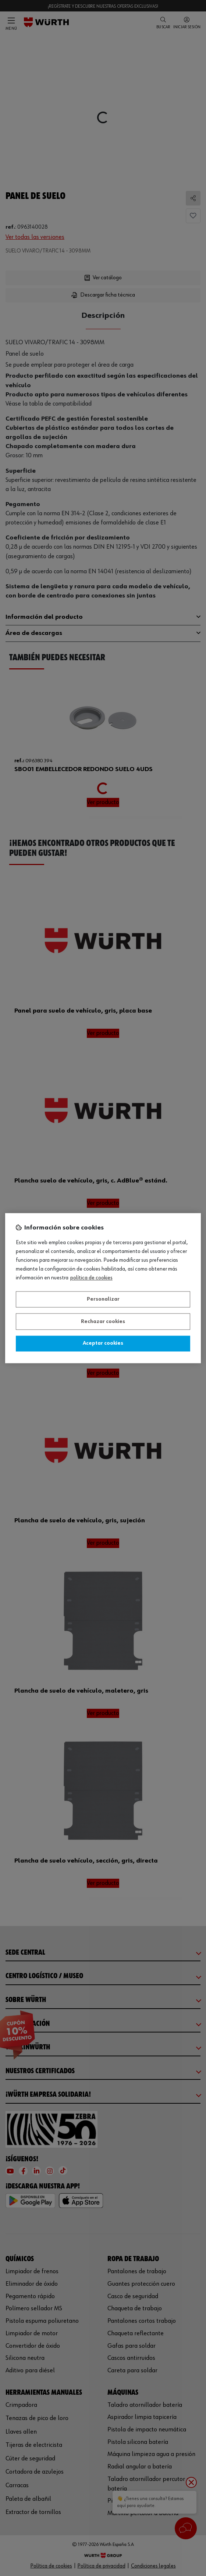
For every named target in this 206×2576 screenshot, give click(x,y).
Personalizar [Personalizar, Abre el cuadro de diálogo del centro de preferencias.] (103, 1299)
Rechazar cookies (103, 1321)
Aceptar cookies (103, 1343)
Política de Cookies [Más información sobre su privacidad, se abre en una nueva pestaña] (91, 1278)
